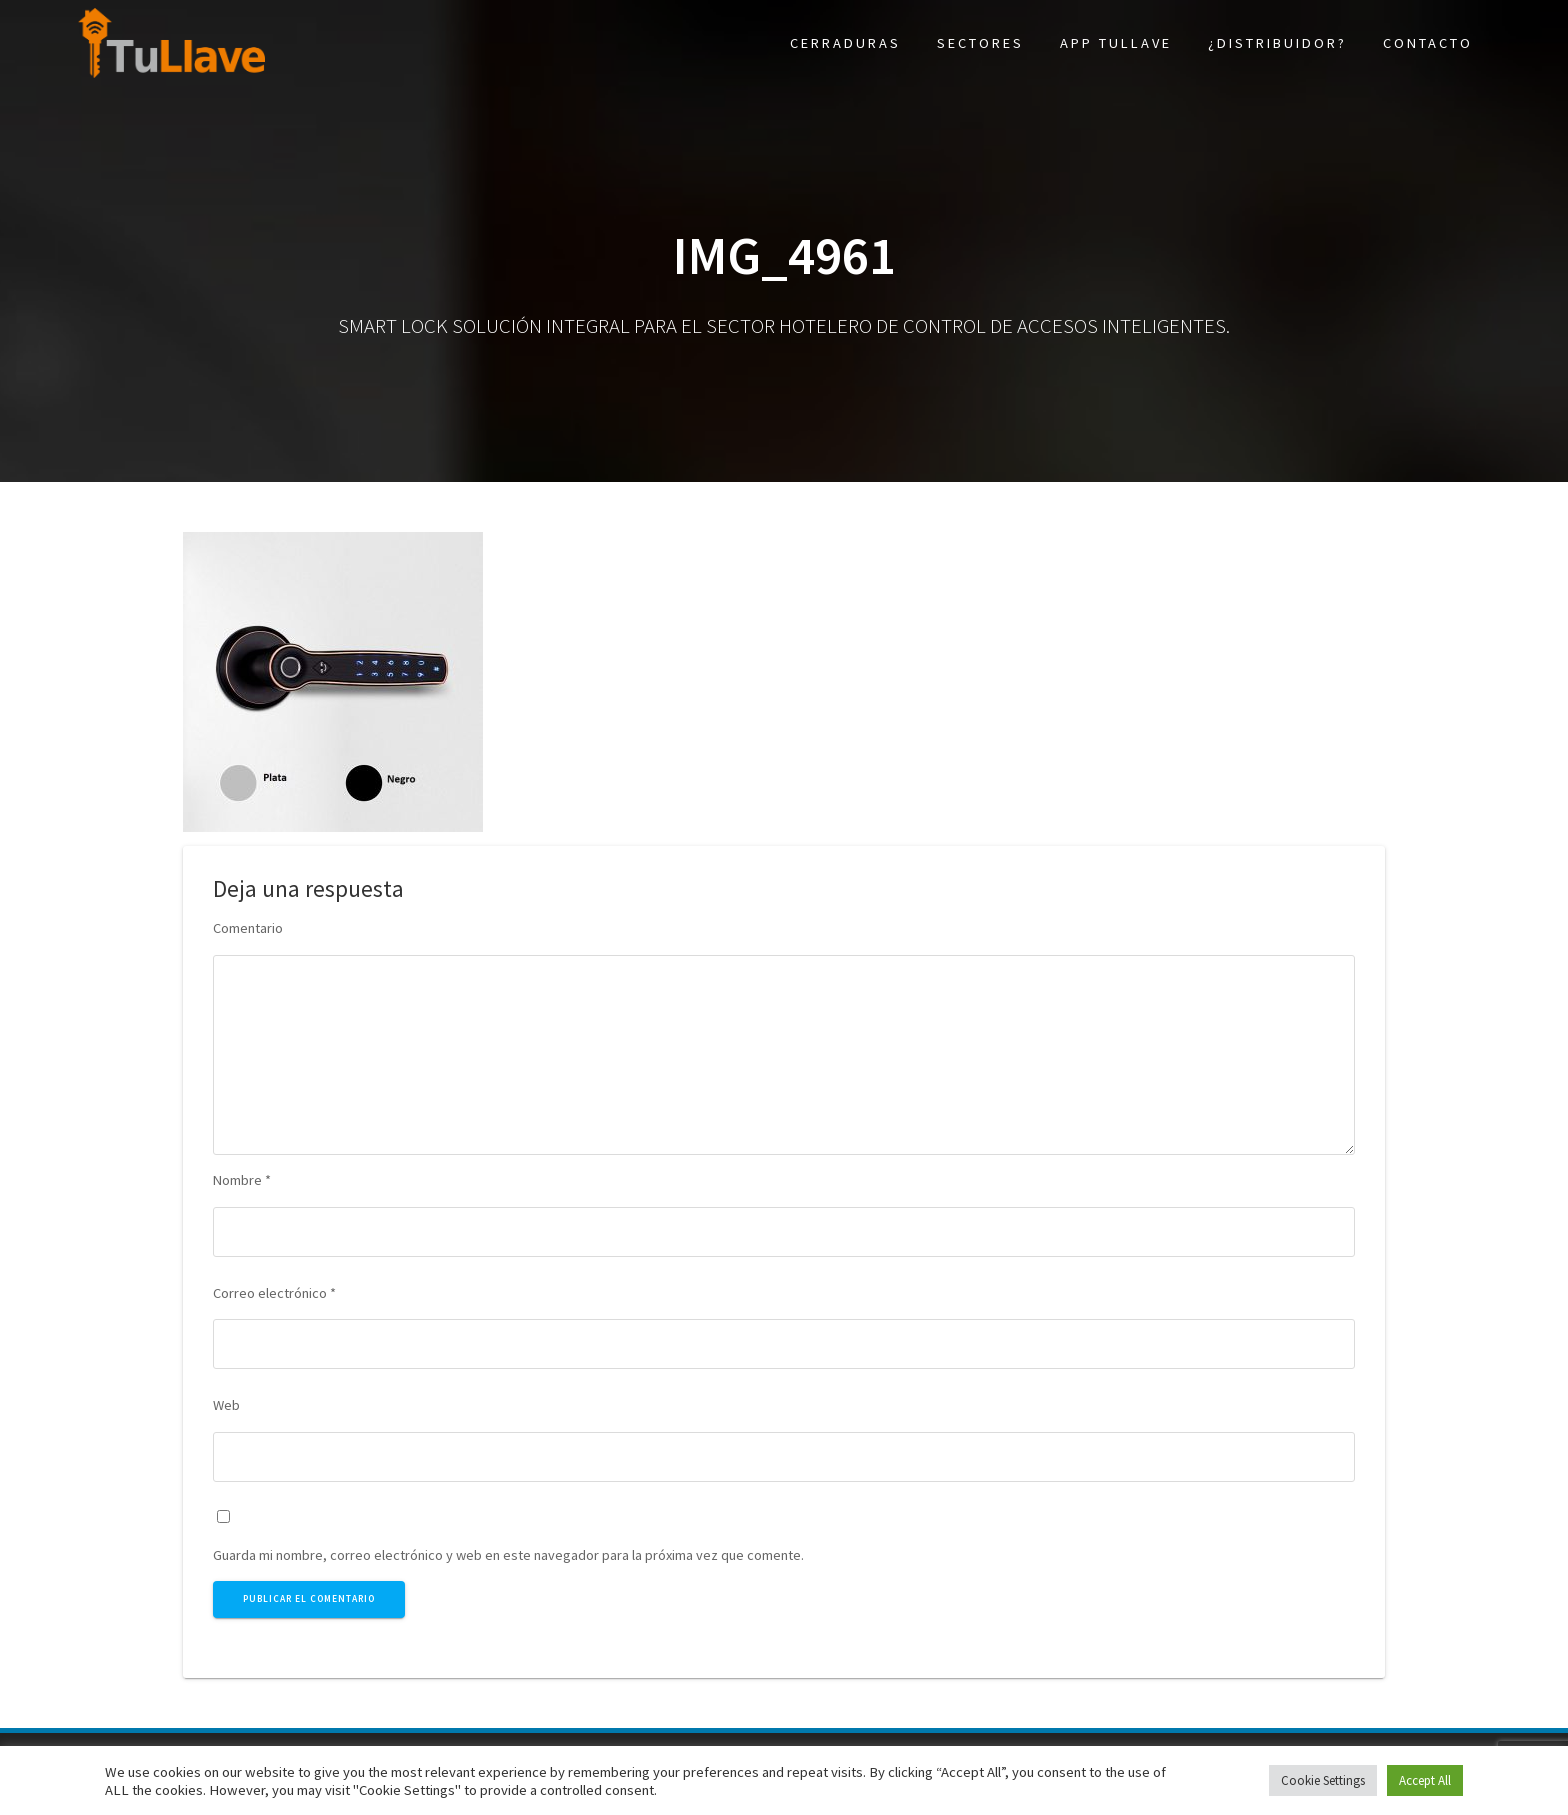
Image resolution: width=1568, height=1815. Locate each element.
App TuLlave (1116, 43)
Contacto (1428, 43)
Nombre (242, 1180)
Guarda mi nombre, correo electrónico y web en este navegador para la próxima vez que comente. (508, 1555)
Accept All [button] (1425, 1780)
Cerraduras (845, 43)
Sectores (980, 43)
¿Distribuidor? (1277, 43)
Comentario (248, 928)
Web (226, 1405)
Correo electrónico (274, 1293)
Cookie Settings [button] (1323, 1780)
